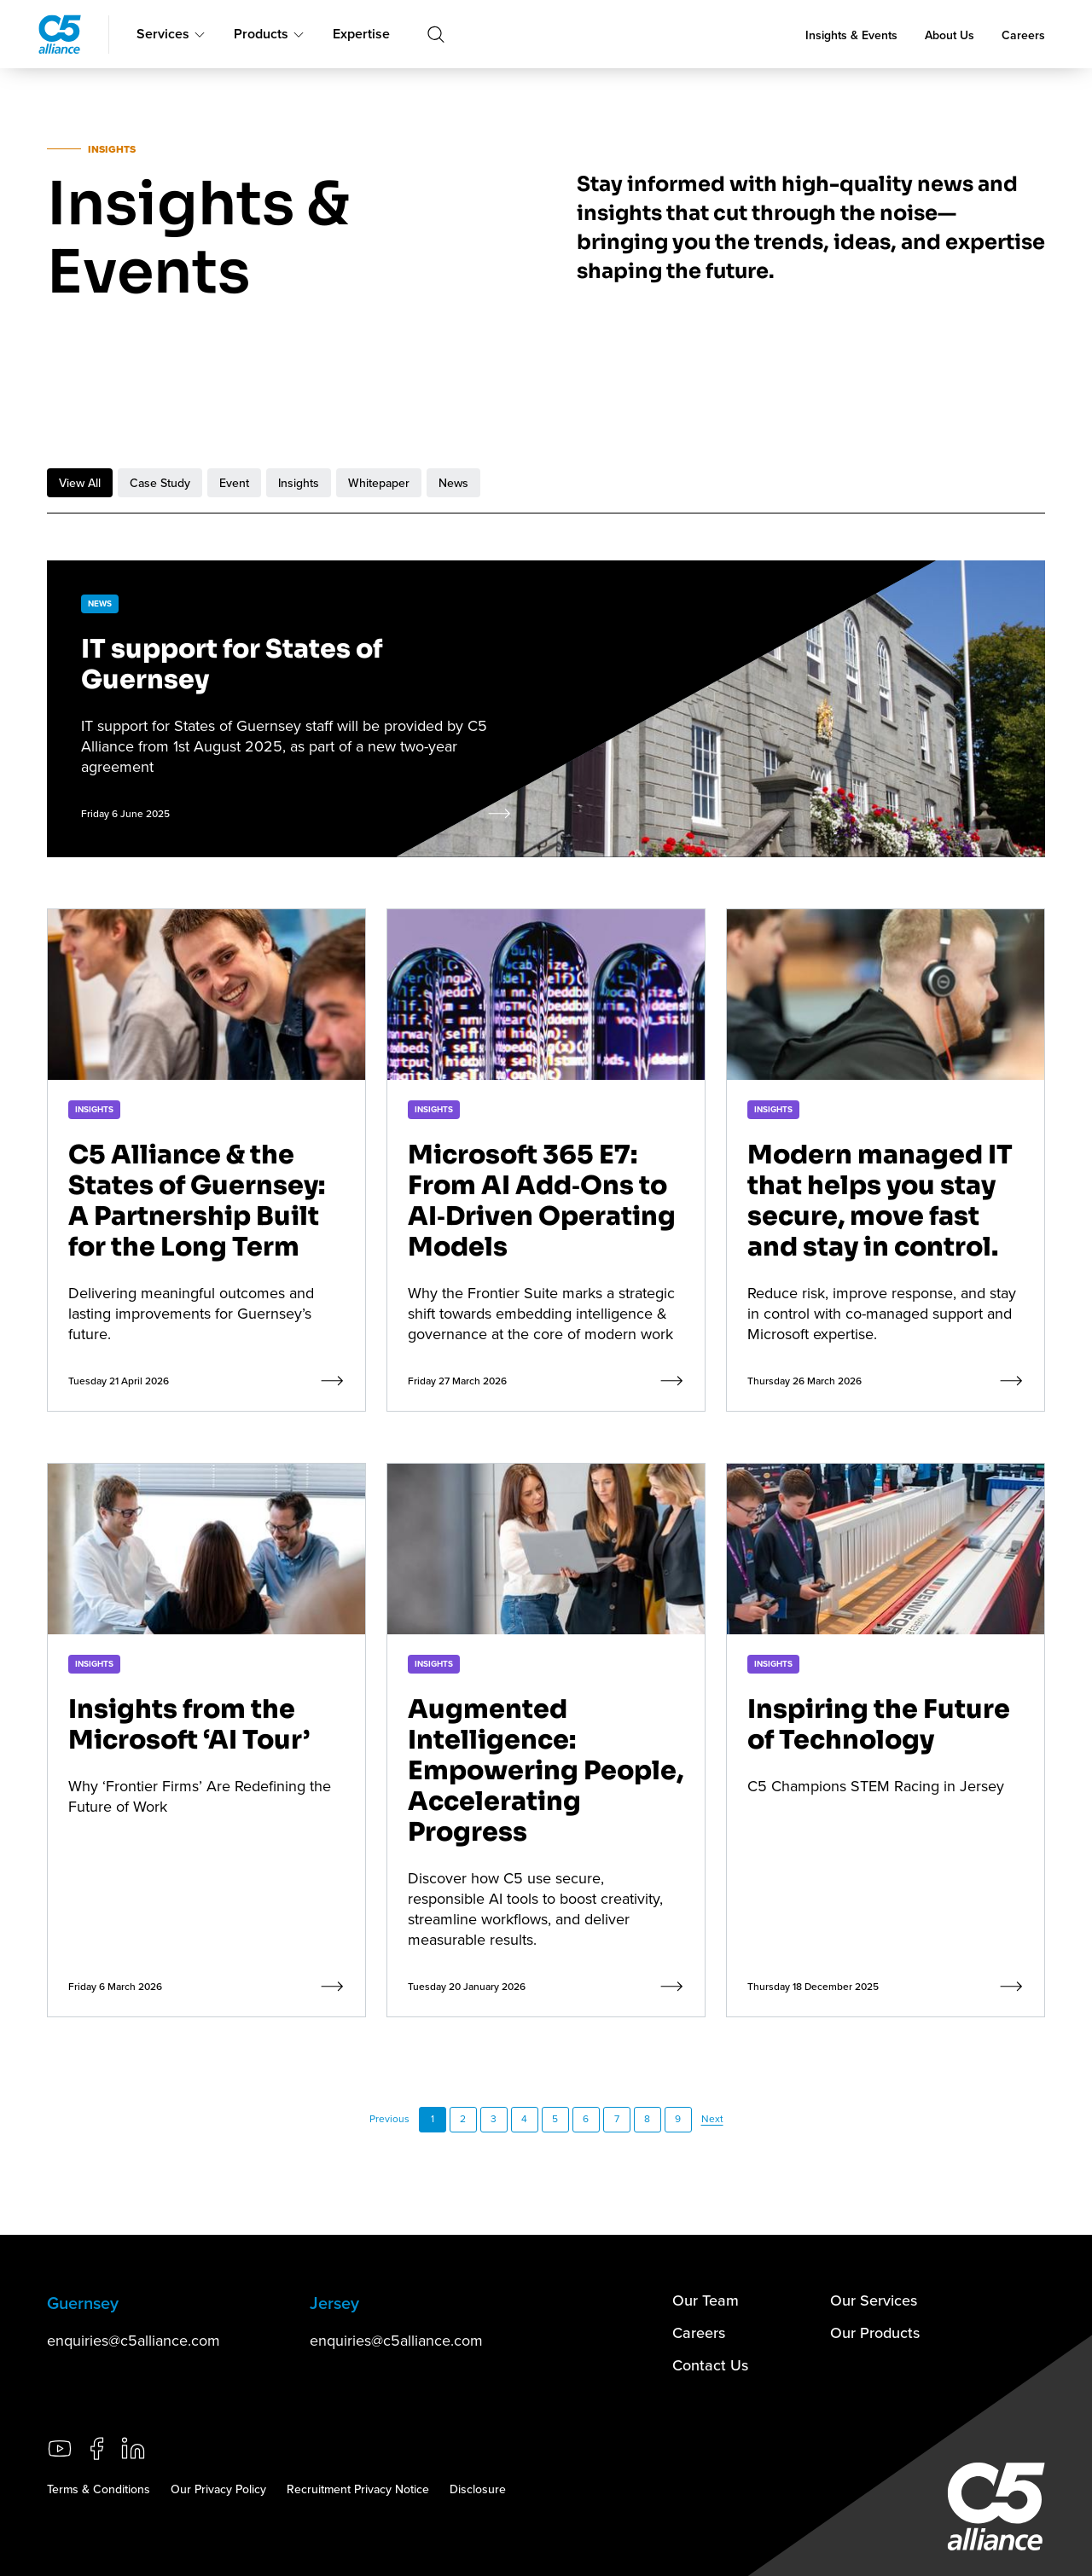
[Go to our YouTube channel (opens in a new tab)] (60, 2448)
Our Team (705, 2300)
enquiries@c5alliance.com (133, 2340)
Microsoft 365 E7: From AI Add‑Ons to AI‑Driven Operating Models (542, 1201)
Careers (1023, 35)
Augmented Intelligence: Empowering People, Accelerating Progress (545, 1770)
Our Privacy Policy (218, 2489)
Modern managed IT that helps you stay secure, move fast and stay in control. (880, 1201)
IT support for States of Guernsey (231, 664)
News (453, 482)
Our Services (873, 2300)
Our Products (875, 2332)
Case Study (160, 482)
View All (80, 482)
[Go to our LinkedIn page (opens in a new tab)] (133, 2448)
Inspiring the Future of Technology (878, 1724)
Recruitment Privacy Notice (358, 2489)
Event (234, 482)
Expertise (361, 34)
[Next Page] (712, 2119)
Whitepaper (379, 482)
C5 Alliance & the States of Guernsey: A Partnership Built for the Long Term (196, 1201)
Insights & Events (851, 35)
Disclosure (478, 2489)
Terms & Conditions (98, 2489)
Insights (298, 482)
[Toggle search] (436, 34)
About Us (949, 35)
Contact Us (710, 2365)
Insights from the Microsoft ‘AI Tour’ (189, 1724)
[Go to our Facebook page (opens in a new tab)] (96, 2448)
